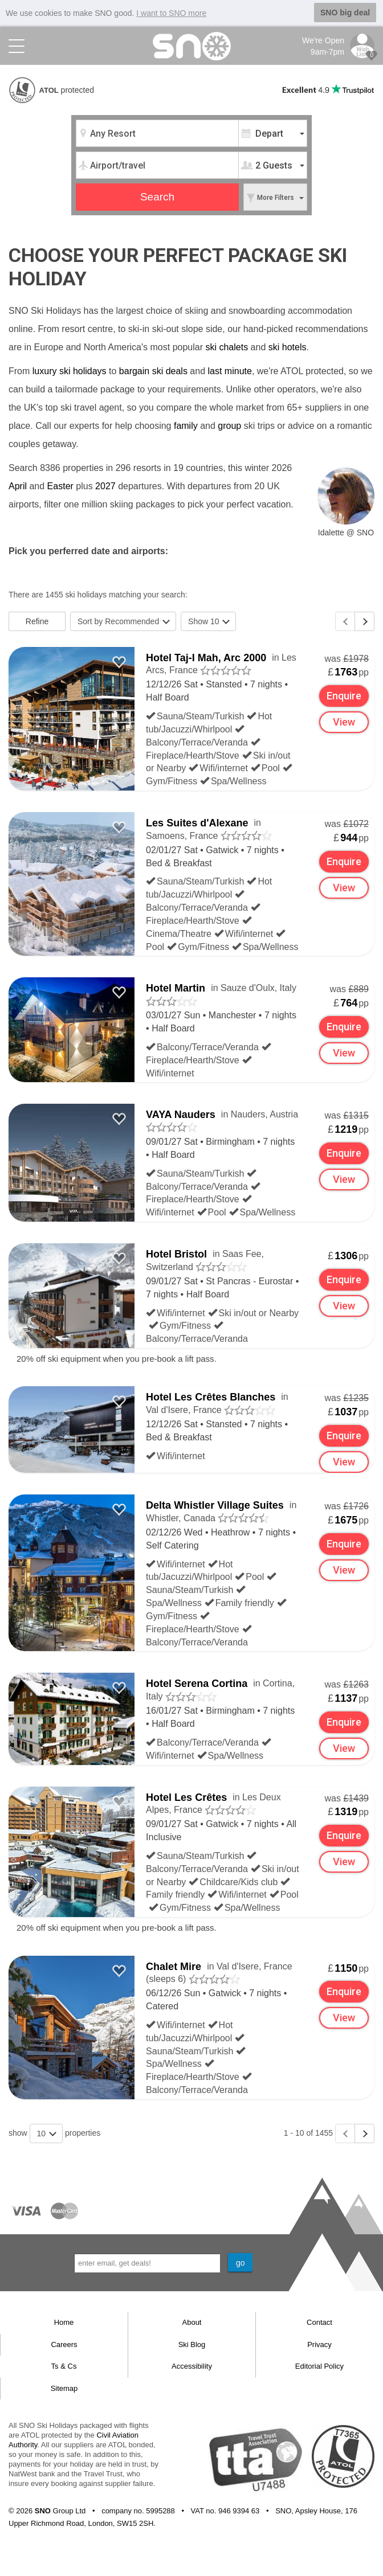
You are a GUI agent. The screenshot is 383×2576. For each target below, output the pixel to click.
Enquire (344, 696)
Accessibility (192, 2366)
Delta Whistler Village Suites (215, 1505)
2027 (105, 485)
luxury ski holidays (69, 370)
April (18, 485)
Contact (319, 2322)
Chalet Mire (173, 1966)
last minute (230, 370)
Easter (60, 485)
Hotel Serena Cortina (196, 1683)
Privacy (319, 2344)
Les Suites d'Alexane (197, 823)
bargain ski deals (153, 370)
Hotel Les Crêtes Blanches (210, 1397)
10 (46, 2133)
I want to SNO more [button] (171, 13)
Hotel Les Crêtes (186, 1797)
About (192, 2322)
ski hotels (287, 346)
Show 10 (209, 620)
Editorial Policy (319, 2366)
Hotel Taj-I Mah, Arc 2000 (206, 657)
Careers (64, 2344)
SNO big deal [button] (345, 12)
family (186, 425)
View (344, 722)
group (229, 425)
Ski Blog (192, 2344)
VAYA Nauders (180, 1114)
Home (64, 2322)
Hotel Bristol (176, 1254)
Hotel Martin (175, 988)
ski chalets (226, 346)
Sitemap (64, 2387)
